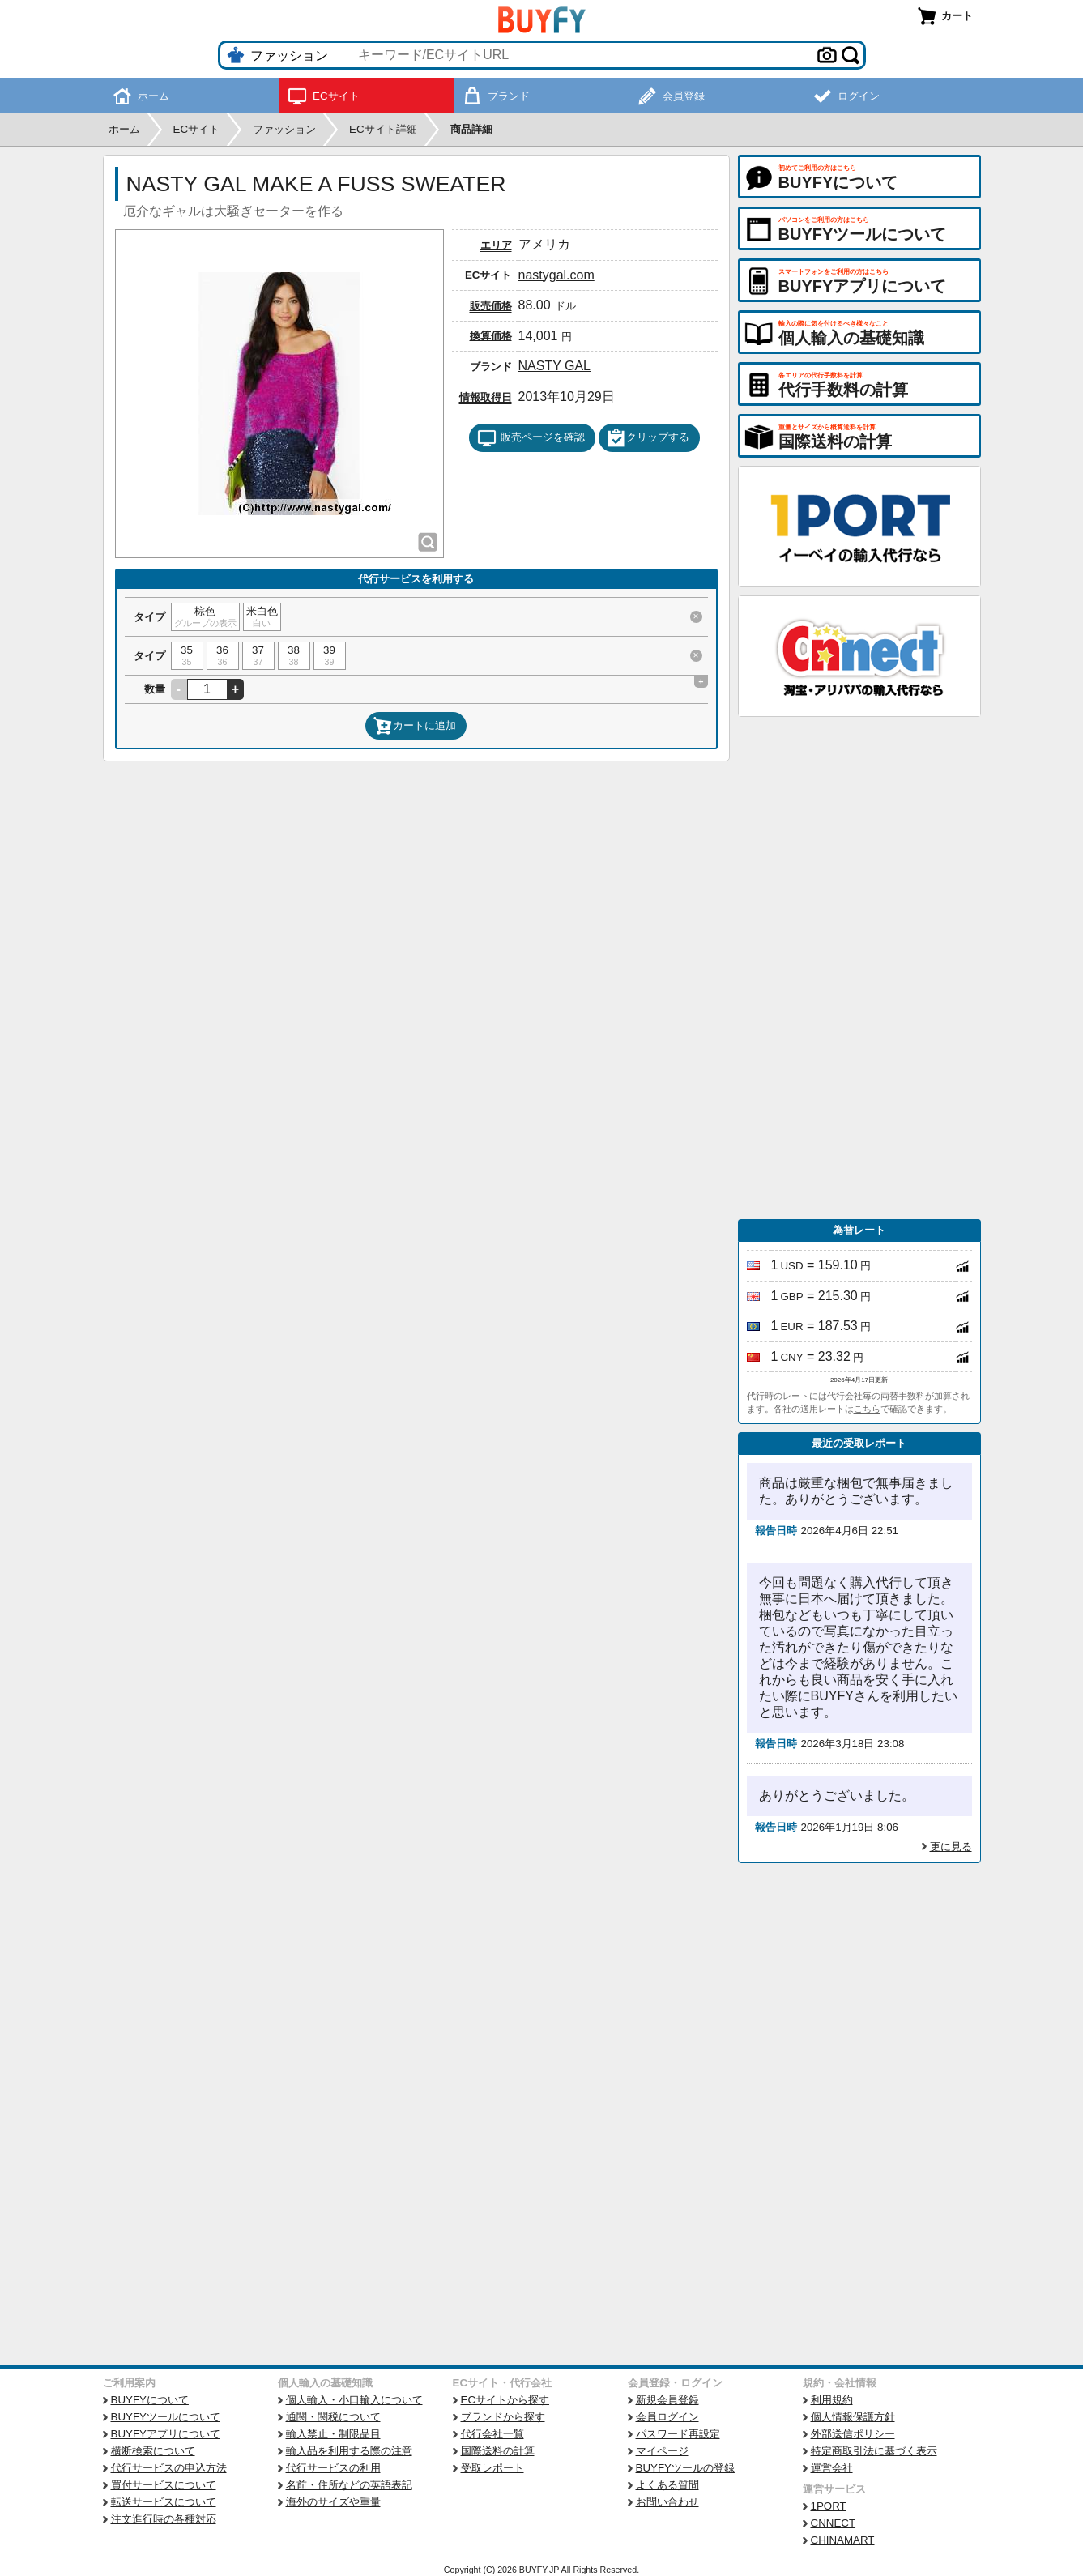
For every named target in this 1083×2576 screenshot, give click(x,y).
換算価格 (491, 336)
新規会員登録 (667, 2400)
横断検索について (153, 2451)
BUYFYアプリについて (165, 2434)
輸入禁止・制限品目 (333, 2434)
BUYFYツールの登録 (685, 2468)
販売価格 (491, 306)
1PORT (828, 2506)
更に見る (951, 1846)
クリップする (648, 438)
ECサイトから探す (505, 2400)
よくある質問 (667, 2485)
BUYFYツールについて (165, 2417)
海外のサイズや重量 (333, 2502)
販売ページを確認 (531, 438)
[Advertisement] (859, 968)
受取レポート (492, 2468)
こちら (867, 1409)
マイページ (662, 2451)
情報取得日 (485, 397)
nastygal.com (556, 275)
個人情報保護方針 (853, 2417)
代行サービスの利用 (333, 2468)
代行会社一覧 (492, 2434)
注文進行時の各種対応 (163, 2519)
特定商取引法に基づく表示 (874, 2451)
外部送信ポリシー (853, 2434)
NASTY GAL (554, 366)
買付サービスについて (163, 2485)
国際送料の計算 (498, 2451)
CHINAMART (843, 2540)
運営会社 (832, 2468)
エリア (496, 245)
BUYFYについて (150, 2400)
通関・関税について (333, 2417)
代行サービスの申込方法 (169, 2468)
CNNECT (833, 2523)
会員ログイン (667, 2417)
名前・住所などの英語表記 (349, 2485)
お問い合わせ (667, 2502)
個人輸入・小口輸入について (354, 2400)
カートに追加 (414, 726)
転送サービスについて (163, 2502)
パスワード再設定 (678, 2434)
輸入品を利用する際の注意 (349, 2451)
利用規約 (832, 2400)
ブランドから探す (503, 2417)
